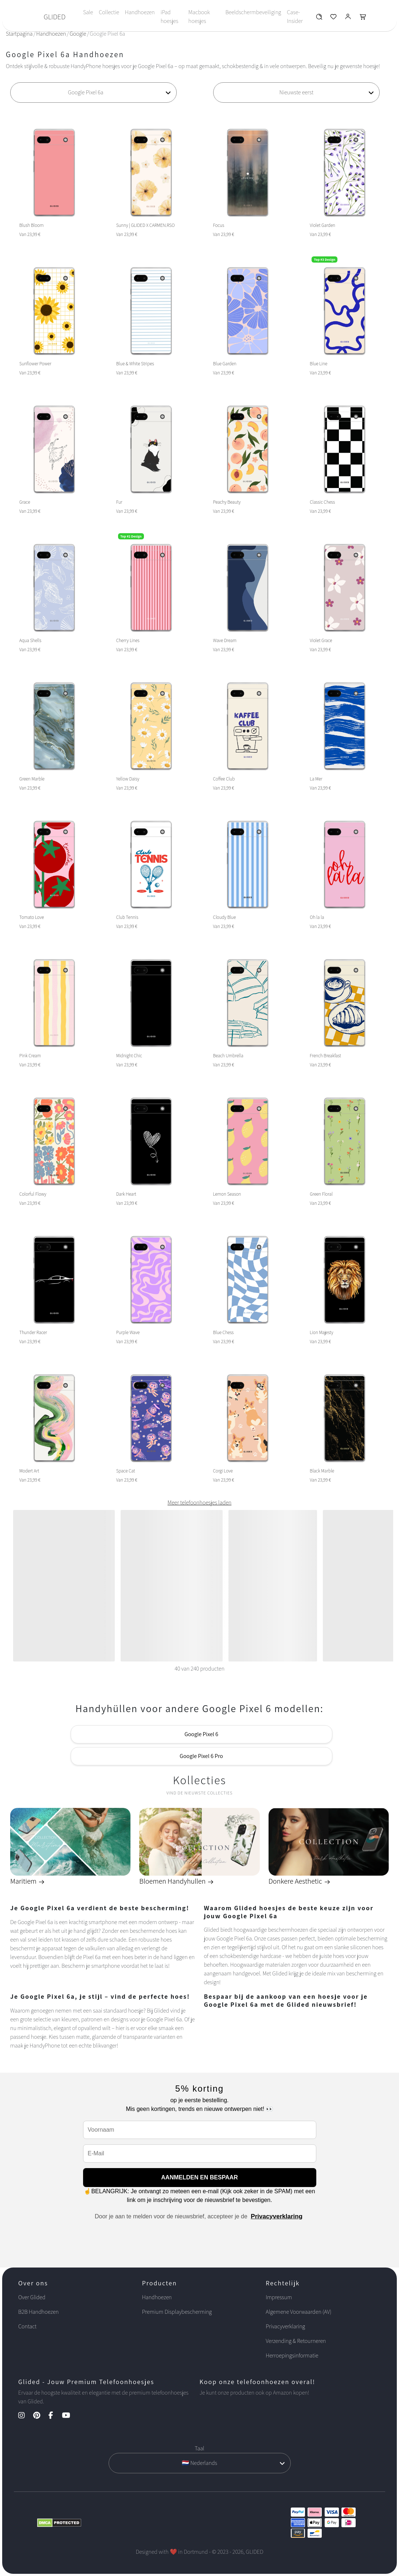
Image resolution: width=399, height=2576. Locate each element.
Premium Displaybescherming (177, 2312)
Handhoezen (140, 12)
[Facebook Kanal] (54, 2416)
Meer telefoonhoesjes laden (199, 1502)
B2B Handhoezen (38, 2312)
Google (78, 34)
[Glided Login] (348, 18)
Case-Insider (295, 16)
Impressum (279, 2297)
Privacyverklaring (276, 2216)
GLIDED (55, 16)
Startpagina (19, 34)
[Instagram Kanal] (25, 2416)
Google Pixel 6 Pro (201, 1756)
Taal (199, 2448)
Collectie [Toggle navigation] (109, 12)
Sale (88, 12)
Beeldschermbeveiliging (253, 12)
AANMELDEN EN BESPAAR (199, 2177)
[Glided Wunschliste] (319, 18)
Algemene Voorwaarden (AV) (298, 2312)
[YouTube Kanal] (70, 2416)
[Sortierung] (296, 92)
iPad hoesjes (170, 16)
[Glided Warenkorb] (363, 18)
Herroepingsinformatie (292, 2355)
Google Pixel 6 (201, 1734)
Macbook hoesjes (199, 16)
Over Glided (32, 2297)
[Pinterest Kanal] (40, 2416)
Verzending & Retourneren (296, 2341)
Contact (27, 2326)
